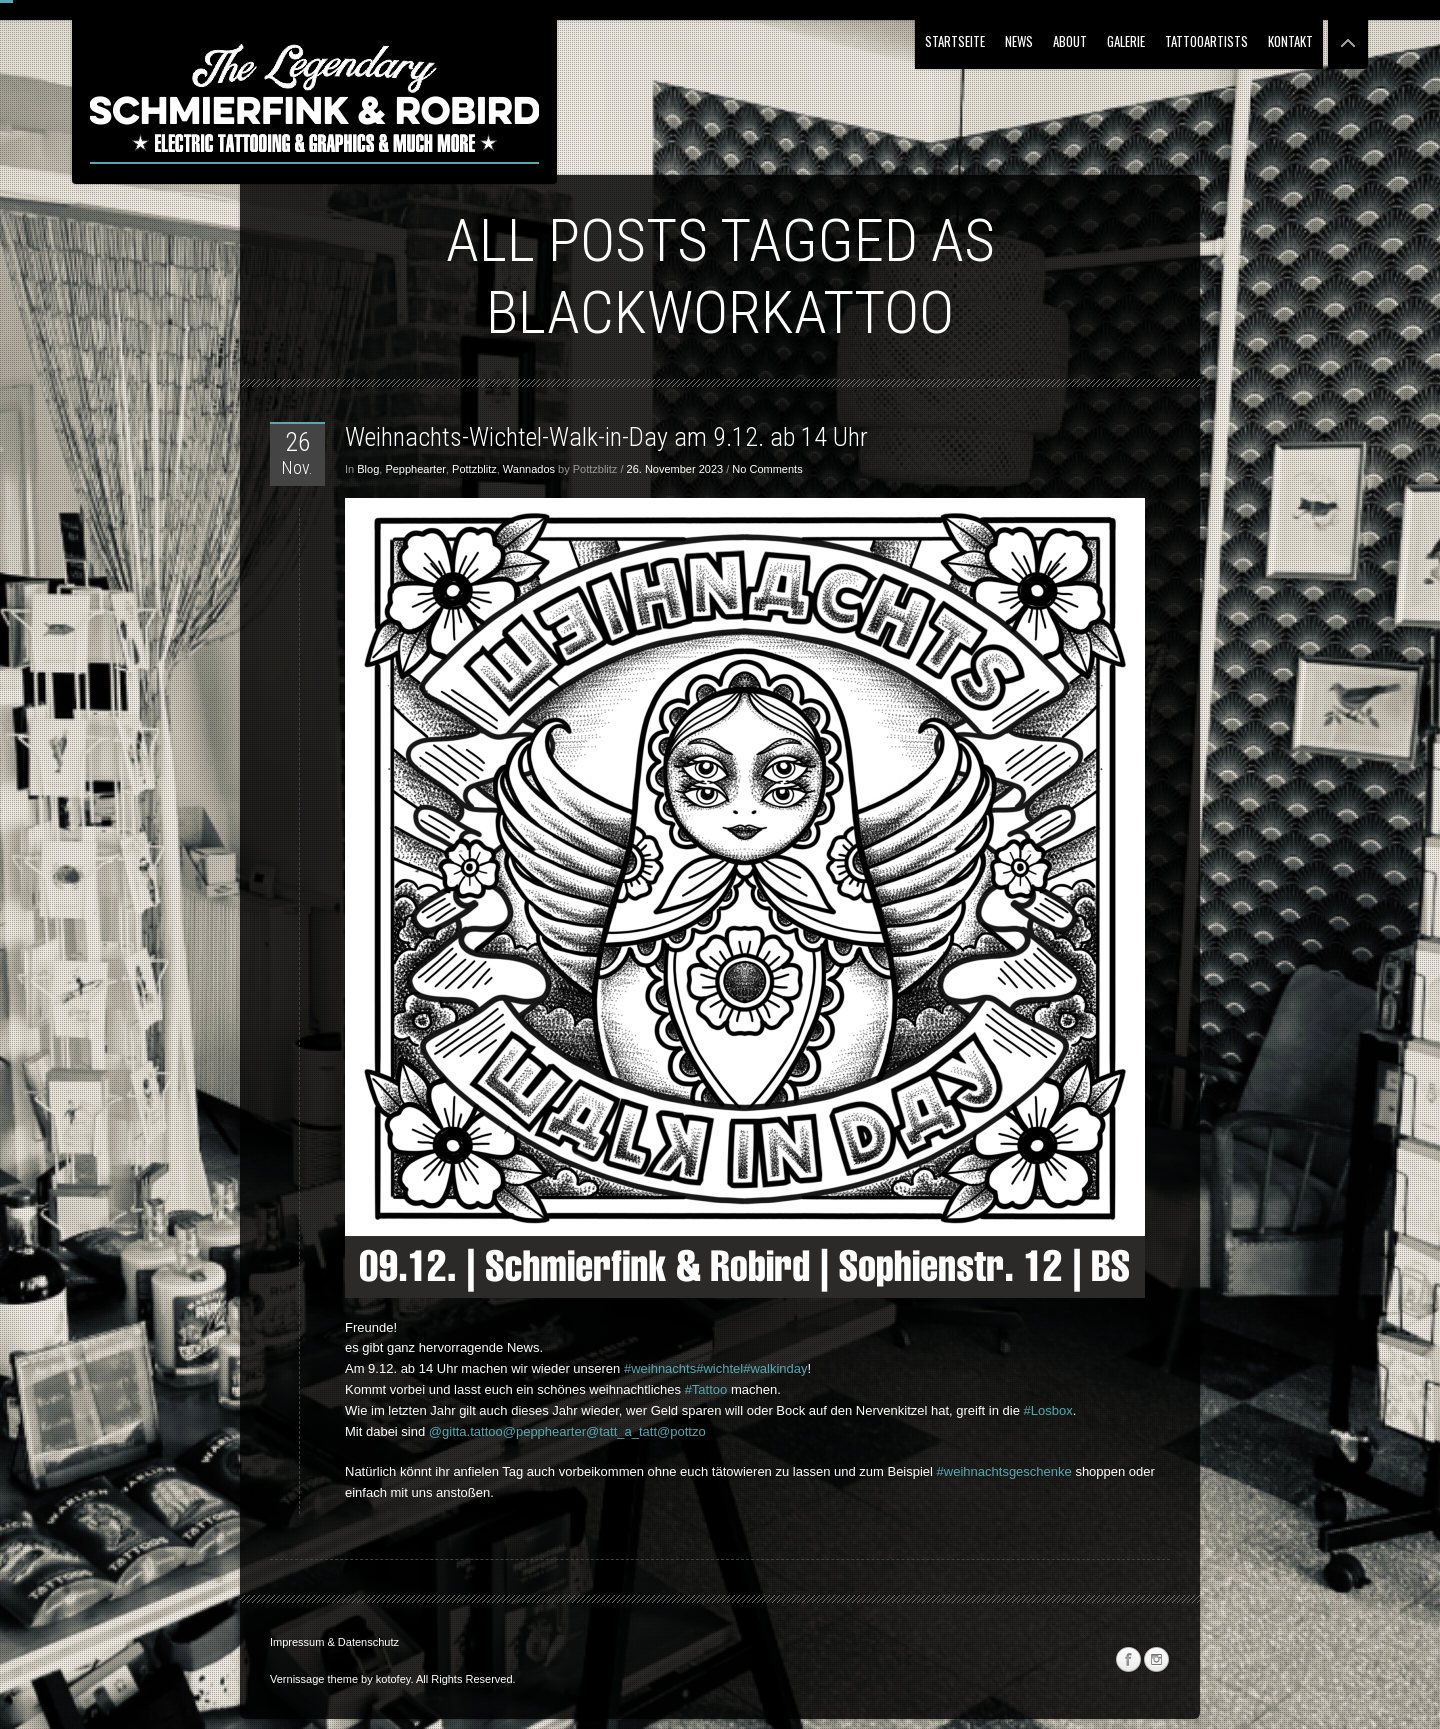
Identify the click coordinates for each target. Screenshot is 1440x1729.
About (1070, 41)
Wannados (529, 469)
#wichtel (719, 1368)
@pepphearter (544, 1431)
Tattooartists (1206, 41)
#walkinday (775, 1368)
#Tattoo (706, 1389)
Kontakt (1290, 41)
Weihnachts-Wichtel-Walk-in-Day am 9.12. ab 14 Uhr (606, 437)
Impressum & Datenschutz (334, 1642)
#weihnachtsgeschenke (1004, 1471)
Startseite (955, 41)
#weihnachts (660, 1368)
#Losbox (1048, 1410)
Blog (368, 469)
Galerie (1126, 41)
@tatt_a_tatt (621, 1431)
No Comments (767, 469)
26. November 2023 (675, 469)
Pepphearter (415, 469)
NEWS (1019, 41)
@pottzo (681, 1431)
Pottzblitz (474, 469)
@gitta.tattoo (466, 1431)
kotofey (393, 1679)
